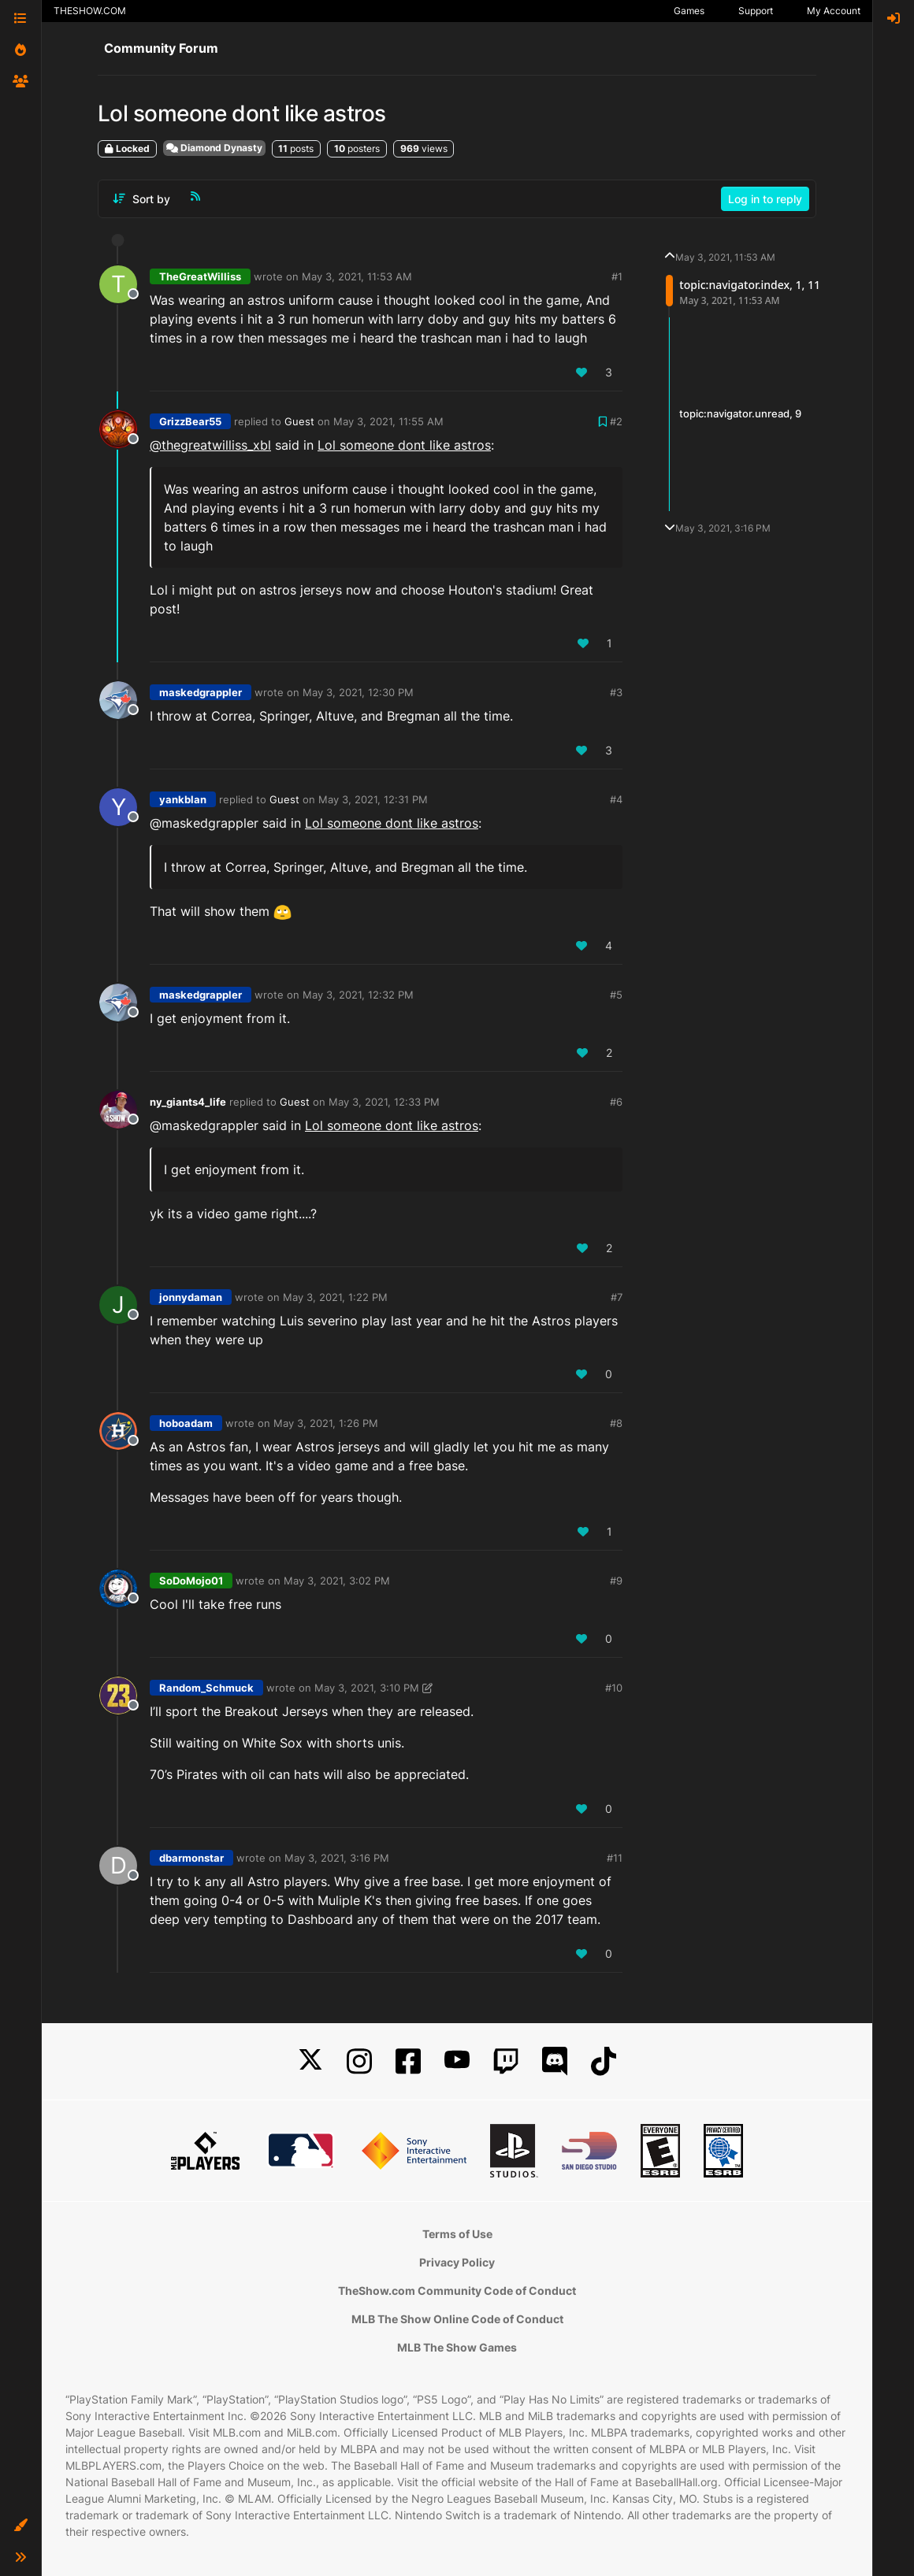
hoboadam (186, 1423)
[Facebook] (408, 2061)
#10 (613, 1687)
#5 (616, 994)
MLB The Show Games (457, 2347)
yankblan (182, 799)
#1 (616, 276)
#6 (616, 1101)
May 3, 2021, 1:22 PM (335, 1297)
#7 (616, 1297)
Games (689, 11)
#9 (616, 1580)
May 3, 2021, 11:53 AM (357, 276)
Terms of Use (457, 2234)
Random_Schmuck (206, 1687)
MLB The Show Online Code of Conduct (457, 2319)
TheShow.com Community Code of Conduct (457, 2290)
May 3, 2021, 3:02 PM (337, 1580)
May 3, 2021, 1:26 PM (325, 1423)
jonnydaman (190, 1297)
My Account (833, 11)
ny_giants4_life (188, 1101)
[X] (310, 2061)
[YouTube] (457, 2061)
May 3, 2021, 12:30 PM (358, 692)
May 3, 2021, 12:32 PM (358, 994)
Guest (299, 421)
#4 (616, 799)
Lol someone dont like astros (404, 445)
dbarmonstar (191, 1857)
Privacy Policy (457, 2262)
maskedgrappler (200, 692)
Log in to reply (765, 199)
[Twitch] (505, 2061)
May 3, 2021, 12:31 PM (373, 799)
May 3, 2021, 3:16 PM (336, 1857)
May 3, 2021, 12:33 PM (384, 1101)
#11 (614, 1857)
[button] (20, 2525)
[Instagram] (359, 2061)
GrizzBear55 (190, 421)
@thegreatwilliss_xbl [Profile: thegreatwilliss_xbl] (210, 445)
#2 (616, 421)
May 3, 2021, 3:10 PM (366, 1687)
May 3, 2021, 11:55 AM (388, 421)
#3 (616, 692)
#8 (616, 1423)
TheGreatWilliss (200, 276)
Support (755, 11)
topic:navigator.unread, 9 (740, 413)
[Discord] (554, 2061)
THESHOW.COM (90, 11)
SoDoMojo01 (191, 1580)
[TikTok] (603, 2061)
